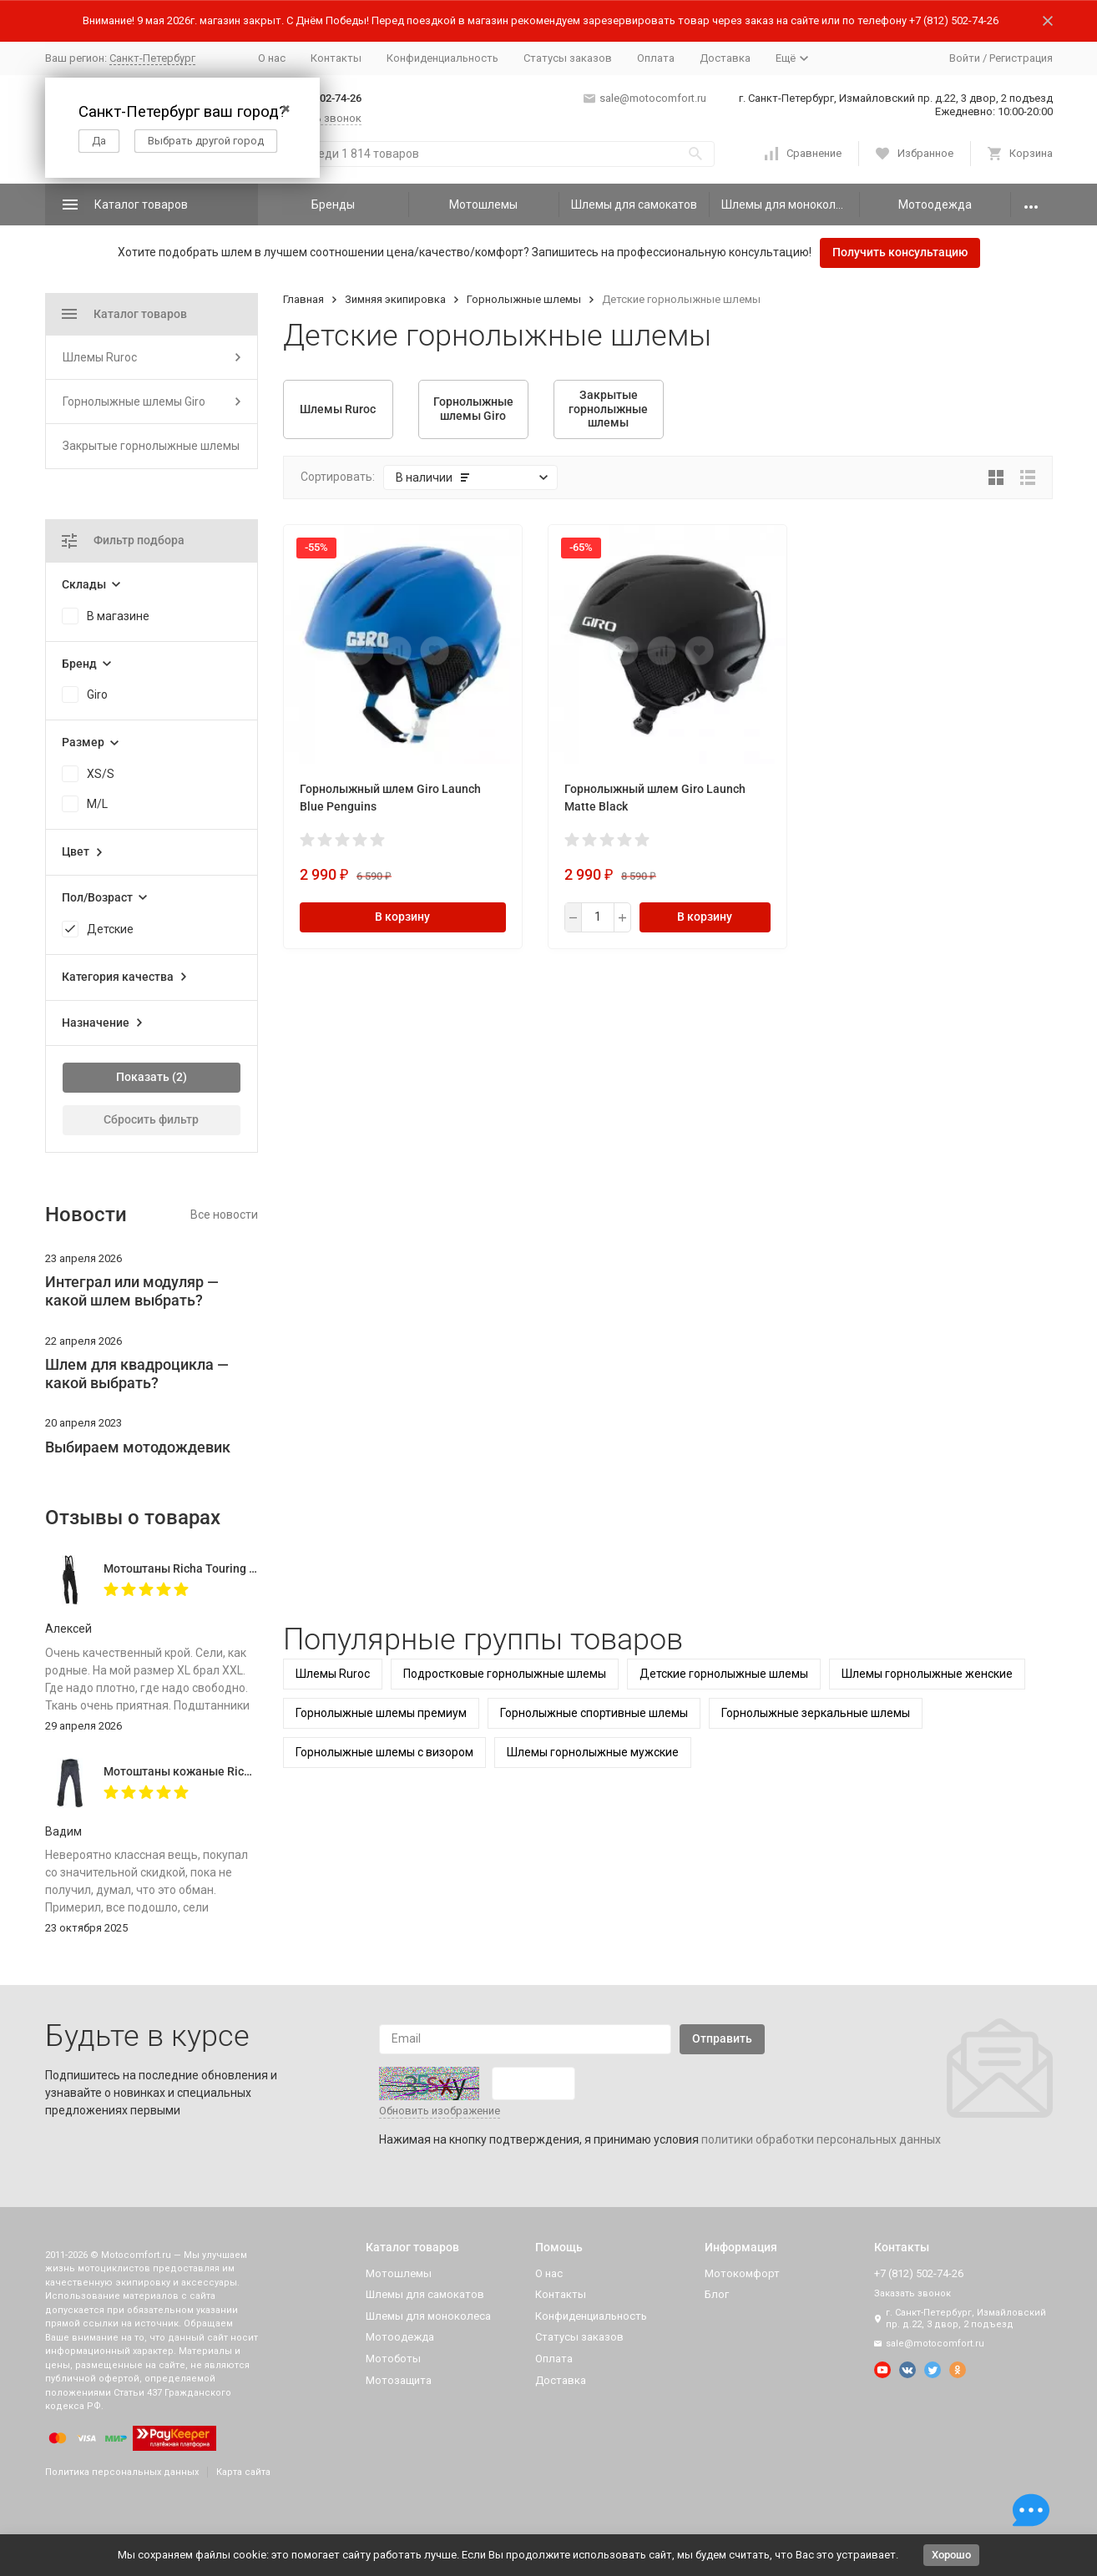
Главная (303, 299)
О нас (272, 58)
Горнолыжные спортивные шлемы (594, 1713)
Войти (964, 58)
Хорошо (951, 2554)
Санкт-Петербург (152, 58)
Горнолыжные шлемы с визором (384, 1752)
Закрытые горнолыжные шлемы (151, 445)
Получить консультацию (900, 252)
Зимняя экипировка (395, 299)
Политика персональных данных (122, 2472)
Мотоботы (393, 2358)
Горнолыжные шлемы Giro (134, 401)
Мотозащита (399, 2380)
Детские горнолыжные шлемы (723, 1673)
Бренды (333, 204)
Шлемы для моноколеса (788, 204)
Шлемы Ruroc (333, 1673)
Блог (717, 2294)
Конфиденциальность (442, 58)
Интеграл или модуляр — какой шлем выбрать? (132, 1291)
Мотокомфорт (742, 2273)
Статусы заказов (567, 58)
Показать (142, 1076)
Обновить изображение (439, 2110)
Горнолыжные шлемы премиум (381, 1713)
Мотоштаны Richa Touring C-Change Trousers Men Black (256, 1568)
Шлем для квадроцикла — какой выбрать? (137, 1374)
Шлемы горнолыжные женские (927, 1673)
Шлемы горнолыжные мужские (593, 1752)
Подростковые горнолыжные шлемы (504, 1673)
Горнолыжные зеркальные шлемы (815, 1713)
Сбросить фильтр (151, 1119)
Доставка (725, 58)
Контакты (336, 58)
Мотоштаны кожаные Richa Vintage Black (218, 1771)
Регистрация (1021, 58)
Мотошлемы (483, 204)
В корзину (402, 916)
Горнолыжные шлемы (524, 299)
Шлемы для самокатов (634, 204)
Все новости (224, 1214)
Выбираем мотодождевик (137, 1447)
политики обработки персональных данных (821, 2139)
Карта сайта (243, 2472)
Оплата (656, 58)
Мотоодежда (935, 204)
